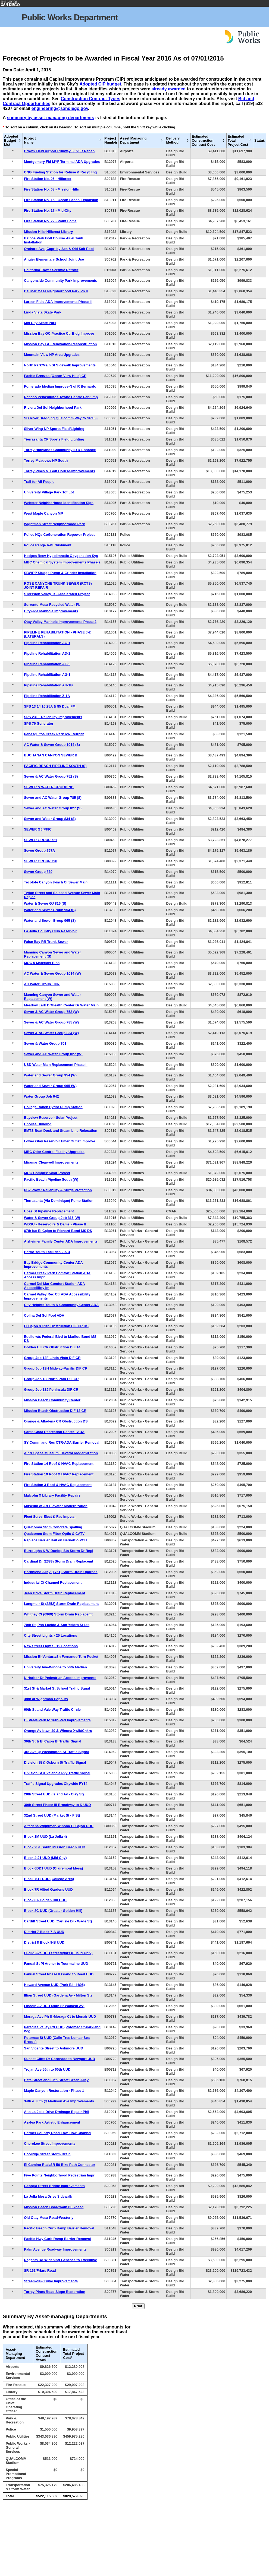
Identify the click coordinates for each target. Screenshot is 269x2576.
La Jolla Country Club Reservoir (50, 931)
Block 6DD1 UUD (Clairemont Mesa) (53, 1868)
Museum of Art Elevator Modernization (55, 1506)
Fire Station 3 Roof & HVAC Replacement (58, 1485)
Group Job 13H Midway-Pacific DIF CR (55, 1368)
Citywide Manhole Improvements (51, 611)
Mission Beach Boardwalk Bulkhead (53, 2207)
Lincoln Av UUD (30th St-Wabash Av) (54, 2006)
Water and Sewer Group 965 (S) (50, 920)
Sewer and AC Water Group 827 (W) (53, 1054)
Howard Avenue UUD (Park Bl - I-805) (54, 1985)
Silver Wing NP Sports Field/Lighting (54, 429)
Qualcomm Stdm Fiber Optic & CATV (54, 1534)
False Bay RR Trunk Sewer (46, 942)
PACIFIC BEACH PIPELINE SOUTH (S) (55, 766)
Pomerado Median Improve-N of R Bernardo (60, 386)
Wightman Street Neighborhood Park (54, 524)
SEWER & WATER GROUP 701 (49, 787)
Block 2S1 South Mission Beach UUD (54, 1847)
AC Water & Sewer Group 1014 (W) (52, 973)
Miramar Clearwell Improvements (51, 1162)
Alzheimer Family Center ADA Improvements (61, 1241)
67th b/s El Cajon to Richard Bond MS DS (58, 1231)
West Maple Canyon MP (43, 513)
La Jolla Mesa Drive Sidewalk (48, 2196)
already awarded (169, 89)
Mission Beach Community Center (52, 1400)
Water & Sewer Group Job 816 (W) (52, 1218)
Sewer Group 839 (38, 872)
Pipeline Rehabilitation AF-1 (47, 664)
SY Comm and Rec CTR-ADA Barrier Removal (61, 1442)
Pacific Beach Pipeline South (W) (51, 1179)
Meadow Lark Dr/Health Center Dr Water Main (61, 1005)
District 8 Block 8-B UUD (44, 1942)
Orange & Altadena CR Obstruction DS (55, 1421)
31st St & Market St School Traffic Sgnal (57, 1688)
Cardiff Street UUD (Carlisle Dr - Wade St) (58, 1921)
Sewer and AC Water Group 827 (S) (53, 808)
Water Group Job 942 (41, 1096)
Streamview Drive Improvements (51, 2281)
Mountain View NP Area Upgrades (52, 355)
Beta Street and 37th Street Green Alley (56, 2080)
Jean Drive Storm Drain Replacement (54, 1593)
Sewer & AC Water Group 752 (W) (51, 1012)
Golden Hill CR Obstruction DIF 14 (52, 1347)
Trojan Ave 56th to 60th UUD (47, 2069)
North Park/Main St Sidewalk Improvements (60, 365)
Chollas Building (37, 1124)
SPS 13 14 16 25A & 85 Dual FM (49, 706)
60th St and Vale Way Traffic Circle (52, 1709)
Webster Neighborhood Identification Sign (58, 503)
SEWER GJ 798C (38, 829)
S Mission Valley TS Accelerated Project (57, 594)
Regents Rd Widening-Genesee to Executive (60, 2260)
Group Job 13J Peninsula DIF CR (51, 1389)
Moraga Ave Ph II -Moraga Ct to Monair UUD (60, 2016)
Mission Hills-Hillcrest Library (48, 232)
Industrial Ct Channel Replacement (53, 1582)
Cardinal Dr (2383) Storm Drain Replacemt (58, 1561)
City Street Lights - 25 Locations (50, 1635)
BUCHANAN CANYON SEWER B (50, 755)
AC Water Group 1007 (42, 984)
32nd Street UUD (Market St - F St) (52, 1815)
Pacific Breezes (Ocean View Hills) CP (55, 376)
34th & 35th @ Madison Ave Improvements (59, 2101)
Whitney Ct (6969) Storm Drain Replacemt (58, 1614)
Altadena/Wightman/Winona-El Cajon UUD (58, 1826)
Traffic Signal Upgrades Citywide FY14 (55, 1784)
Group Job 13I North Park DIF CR (51, 1379)
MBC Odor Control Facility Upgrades (54, 1152)
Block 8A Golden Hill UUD (45, 1900)
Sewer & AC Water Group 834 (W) (51, 1033)
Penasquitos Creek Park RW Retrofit (54, 734)
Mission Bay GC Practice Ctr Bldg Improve (59, 333)
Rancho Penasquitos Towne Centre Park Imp (61, 397)
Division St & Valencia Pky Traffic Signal (57, 1773)
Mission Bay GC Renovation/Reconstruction (60, 344)
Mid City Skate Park (40, 323)
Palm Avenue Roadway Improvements (55, 2249)
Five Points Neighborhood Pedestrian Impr (59, 2175)
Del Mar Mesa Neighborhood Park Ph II (56, 291)
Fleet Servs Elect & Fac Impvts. (49, 1516)
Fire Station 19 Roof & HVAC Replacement (58, 1474)
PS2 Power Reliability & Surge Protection (58, 1190)
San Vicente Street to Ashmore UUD (53, 2048)
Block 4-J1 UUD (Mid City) (45, 1858)
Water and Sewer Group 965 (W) (50, 1086)
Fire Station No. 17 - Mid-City (47, 210)
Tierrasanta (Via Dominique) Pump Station (58, 1201)
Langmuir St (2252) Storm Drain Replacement (61, 1604)
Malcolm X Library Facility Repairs (52, 1495)
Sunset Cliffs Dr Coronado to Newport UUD (59, 2059)
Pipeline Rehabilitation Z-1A (47, 696)
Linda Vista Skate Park (42, 312)
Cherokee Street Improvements (49, 2143)
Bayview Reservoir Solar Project (50, 1118)
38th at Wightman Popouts (46, 1699)
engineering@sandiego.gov (60, 108)
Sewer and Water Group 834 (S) (50, 819)
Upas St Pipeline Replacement (49, 1211)
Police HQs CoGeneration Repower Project (59, 535)
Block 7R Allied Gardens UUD (48, 1889)
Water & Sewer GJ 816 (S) (45, 903)
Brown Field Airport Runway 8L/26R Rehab (59, 151)
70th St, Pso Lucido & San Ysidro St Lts (56, 1625)
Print (138, 2306)
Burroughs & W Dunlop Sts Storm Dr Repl (58, 1551)
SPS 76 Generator (38, 723)
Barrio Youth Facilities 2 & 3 (47, 1252)
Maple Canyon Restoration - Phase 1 (54, 2091)
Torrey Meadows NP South (46, 460)
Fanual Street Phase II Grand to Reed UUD (58, 1974)
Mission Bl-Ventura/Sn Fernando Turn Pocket (61, 1657)
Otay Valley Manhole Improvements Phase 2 (60, 622)
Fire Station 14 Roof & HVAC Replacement (58, 1464)
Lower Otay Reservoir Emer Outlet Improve (59, 1141)
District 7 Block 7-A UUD (44, 1932)
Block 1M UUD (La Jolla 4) (45, 1836)
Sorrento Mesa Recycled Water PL (52, 605)
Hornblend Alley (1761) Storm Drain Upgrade (60, 1572)
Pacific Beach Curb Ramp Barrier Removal (59, 2228)
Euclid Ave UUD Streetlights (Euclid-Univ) (58, 1953)
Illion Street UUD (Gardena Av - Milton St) (58, 1995)
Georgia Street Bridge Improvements (54, 2186)
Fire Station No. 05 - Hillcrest (47, 179)
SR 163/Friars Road (40, 2270)
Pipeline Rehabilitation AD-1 (47, 653)
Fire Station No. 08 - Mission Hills (51, 189)
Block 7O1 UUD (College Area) (49, 1879)
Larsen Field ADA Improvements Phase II (58, 302)
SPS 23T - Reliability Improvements (53, 717)
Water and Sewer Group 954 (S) (50, 910)
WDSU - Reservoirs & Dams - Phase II (55, 1224)
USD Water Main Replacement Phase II (55, 1065)
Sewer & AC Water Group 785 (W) (51, 1022)
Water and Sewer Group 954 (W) (50, 1075)
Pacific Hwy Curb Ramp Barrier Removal (57, 2239)
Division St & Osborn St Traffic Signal (55, 1762)
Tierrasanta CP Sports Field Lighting (54, 439)
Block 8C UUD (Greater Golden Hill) (53, 1911)
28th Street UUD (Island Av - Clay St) (54, 1794)
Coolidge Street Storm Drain (47, 2154)
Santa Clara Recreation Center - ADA (54, 1432)
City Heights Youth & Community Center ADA (61, 1305)
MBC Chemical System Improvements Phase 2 (62, 562)
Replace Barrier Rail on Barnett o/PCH (55, 1540)
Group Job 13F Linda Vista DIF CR (52, 1358)
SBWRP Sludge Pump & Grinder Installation (60, 573)
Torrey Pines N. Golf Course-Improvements (59, 471)
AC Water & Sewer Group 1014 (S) (52, 745)
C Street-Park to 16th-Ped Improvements (57, 1720)
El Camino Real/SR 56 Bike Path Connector (59, 2165)
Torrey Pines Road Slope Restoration (54, 2292)
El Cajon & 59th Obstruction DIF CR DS (56, 1326)
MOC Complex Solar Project (47, 1173)
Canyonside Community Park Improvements (60, 280)
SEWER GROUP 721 (40, 840)
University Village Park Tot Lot (49, 492)
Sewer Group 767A (39, 850)
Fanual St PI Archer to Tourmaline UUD (56, 1964)
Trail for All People (39, 482)
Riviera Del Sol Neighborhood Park (53, 407)
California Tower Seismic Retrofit (51, 270)
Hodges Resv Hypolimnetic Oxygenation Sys (61, 556)
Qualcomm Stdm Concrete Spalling (53, 1527)
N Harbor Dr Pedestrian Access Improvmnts (60, 1678)
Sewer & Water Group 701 (45, 1043)
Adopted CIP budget (100, 84)
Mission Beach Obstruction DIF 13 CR (55, 1411)
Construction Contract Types (90, 98)
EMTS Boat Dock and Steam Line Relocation (60, 1131)
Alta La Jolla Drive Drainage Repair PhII (56, 2112)
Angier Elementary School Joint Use (54, 259)
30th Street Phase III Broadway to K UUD (57, 1805)
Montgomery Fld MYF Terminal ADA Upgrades (62, 162)
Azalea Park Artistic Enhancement (52, 2122)
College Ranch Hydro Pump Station (53, 1107)
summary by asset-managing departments (50, 117)
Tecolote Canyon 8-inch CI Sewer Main (55, 882)
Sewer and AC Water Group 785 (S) (53, 798)
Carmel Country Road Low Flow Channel (57, 2133)
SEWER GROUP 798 (40, 861)
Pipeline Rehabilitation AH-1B (48, 685)
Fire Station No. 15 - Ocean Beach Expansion (61, 200)
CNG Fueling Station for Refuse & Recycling (60, 172)
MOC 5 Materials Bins (42, 963)
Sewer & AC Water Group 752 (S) (51, 776)
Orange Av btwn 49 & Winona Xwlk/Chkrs (58, 1731)
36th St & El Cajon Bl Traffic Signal (52, 1741)
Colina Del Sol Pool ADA (44, 1315)
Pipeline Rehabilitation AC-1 (47, 643)
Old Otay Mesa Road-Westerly (48, 2218)
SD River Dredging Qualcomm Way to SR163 (60, 418)
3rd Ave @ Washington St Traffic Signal (56, 1752)
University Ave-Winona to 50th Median (55, 1667)
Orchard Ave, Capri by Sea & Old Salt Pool (58, 249)
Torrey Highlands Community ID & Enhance (60, 450)
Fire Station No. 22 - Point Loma (50, 221)
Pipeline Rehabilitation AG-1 (47, 675)
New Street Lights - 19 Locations (51, 1646)
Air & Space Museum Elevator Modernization (61, 1453)
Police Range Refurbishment (47, 545)
